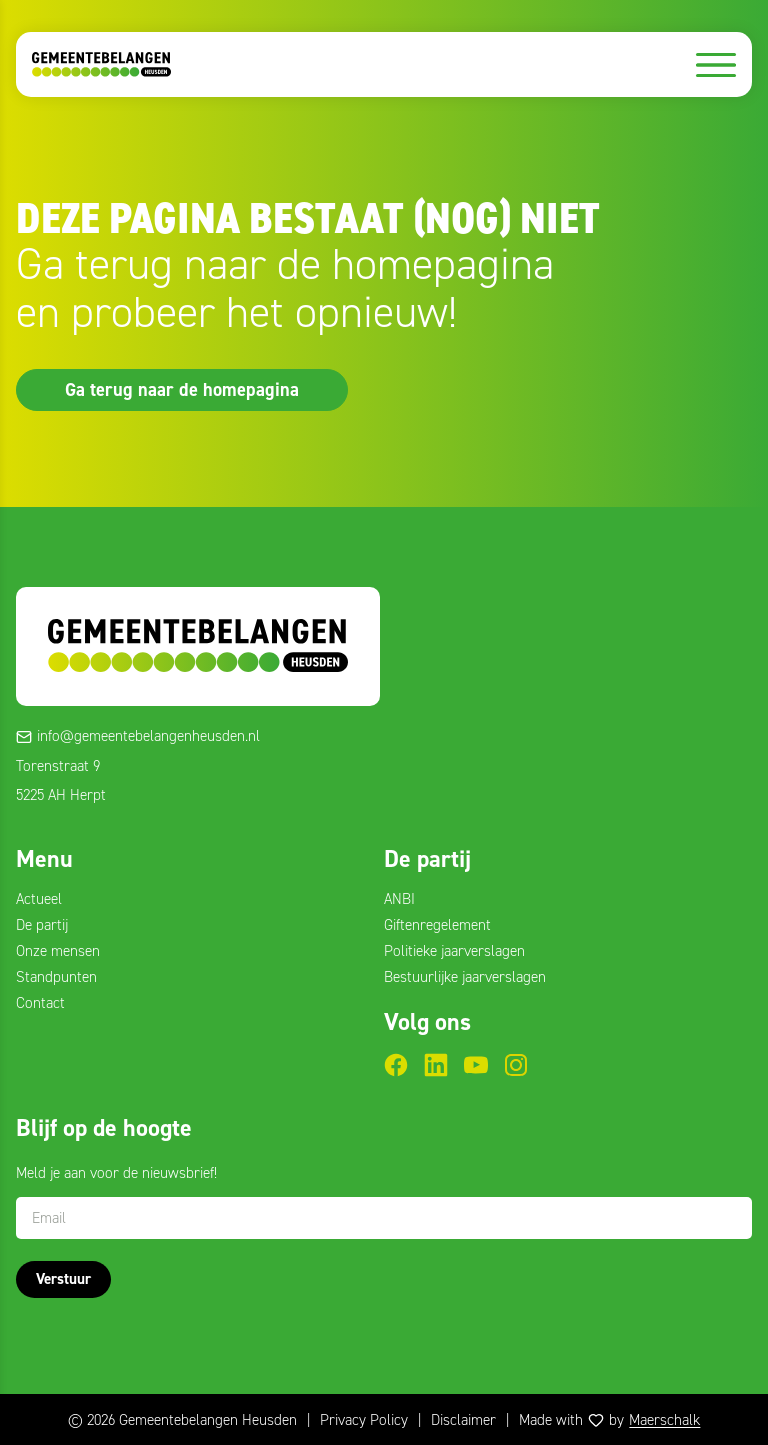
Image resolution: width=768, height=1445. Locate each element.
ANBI (399, 899)
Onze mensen (58, 951)
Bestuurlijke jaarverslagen (465, 977)
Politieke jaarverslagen (454, 951)
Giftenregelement (437, 925)
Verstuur (63, 1279)
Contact (40, 1003)
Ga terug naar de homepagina (182, 389)
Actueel (39, 899)
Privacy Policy (364, 1420)
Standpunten (56, 977)
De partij (42, 925)
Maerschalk (664, 1420)
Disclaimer (463, 1420)
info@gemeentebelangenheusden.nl (148, 736)
